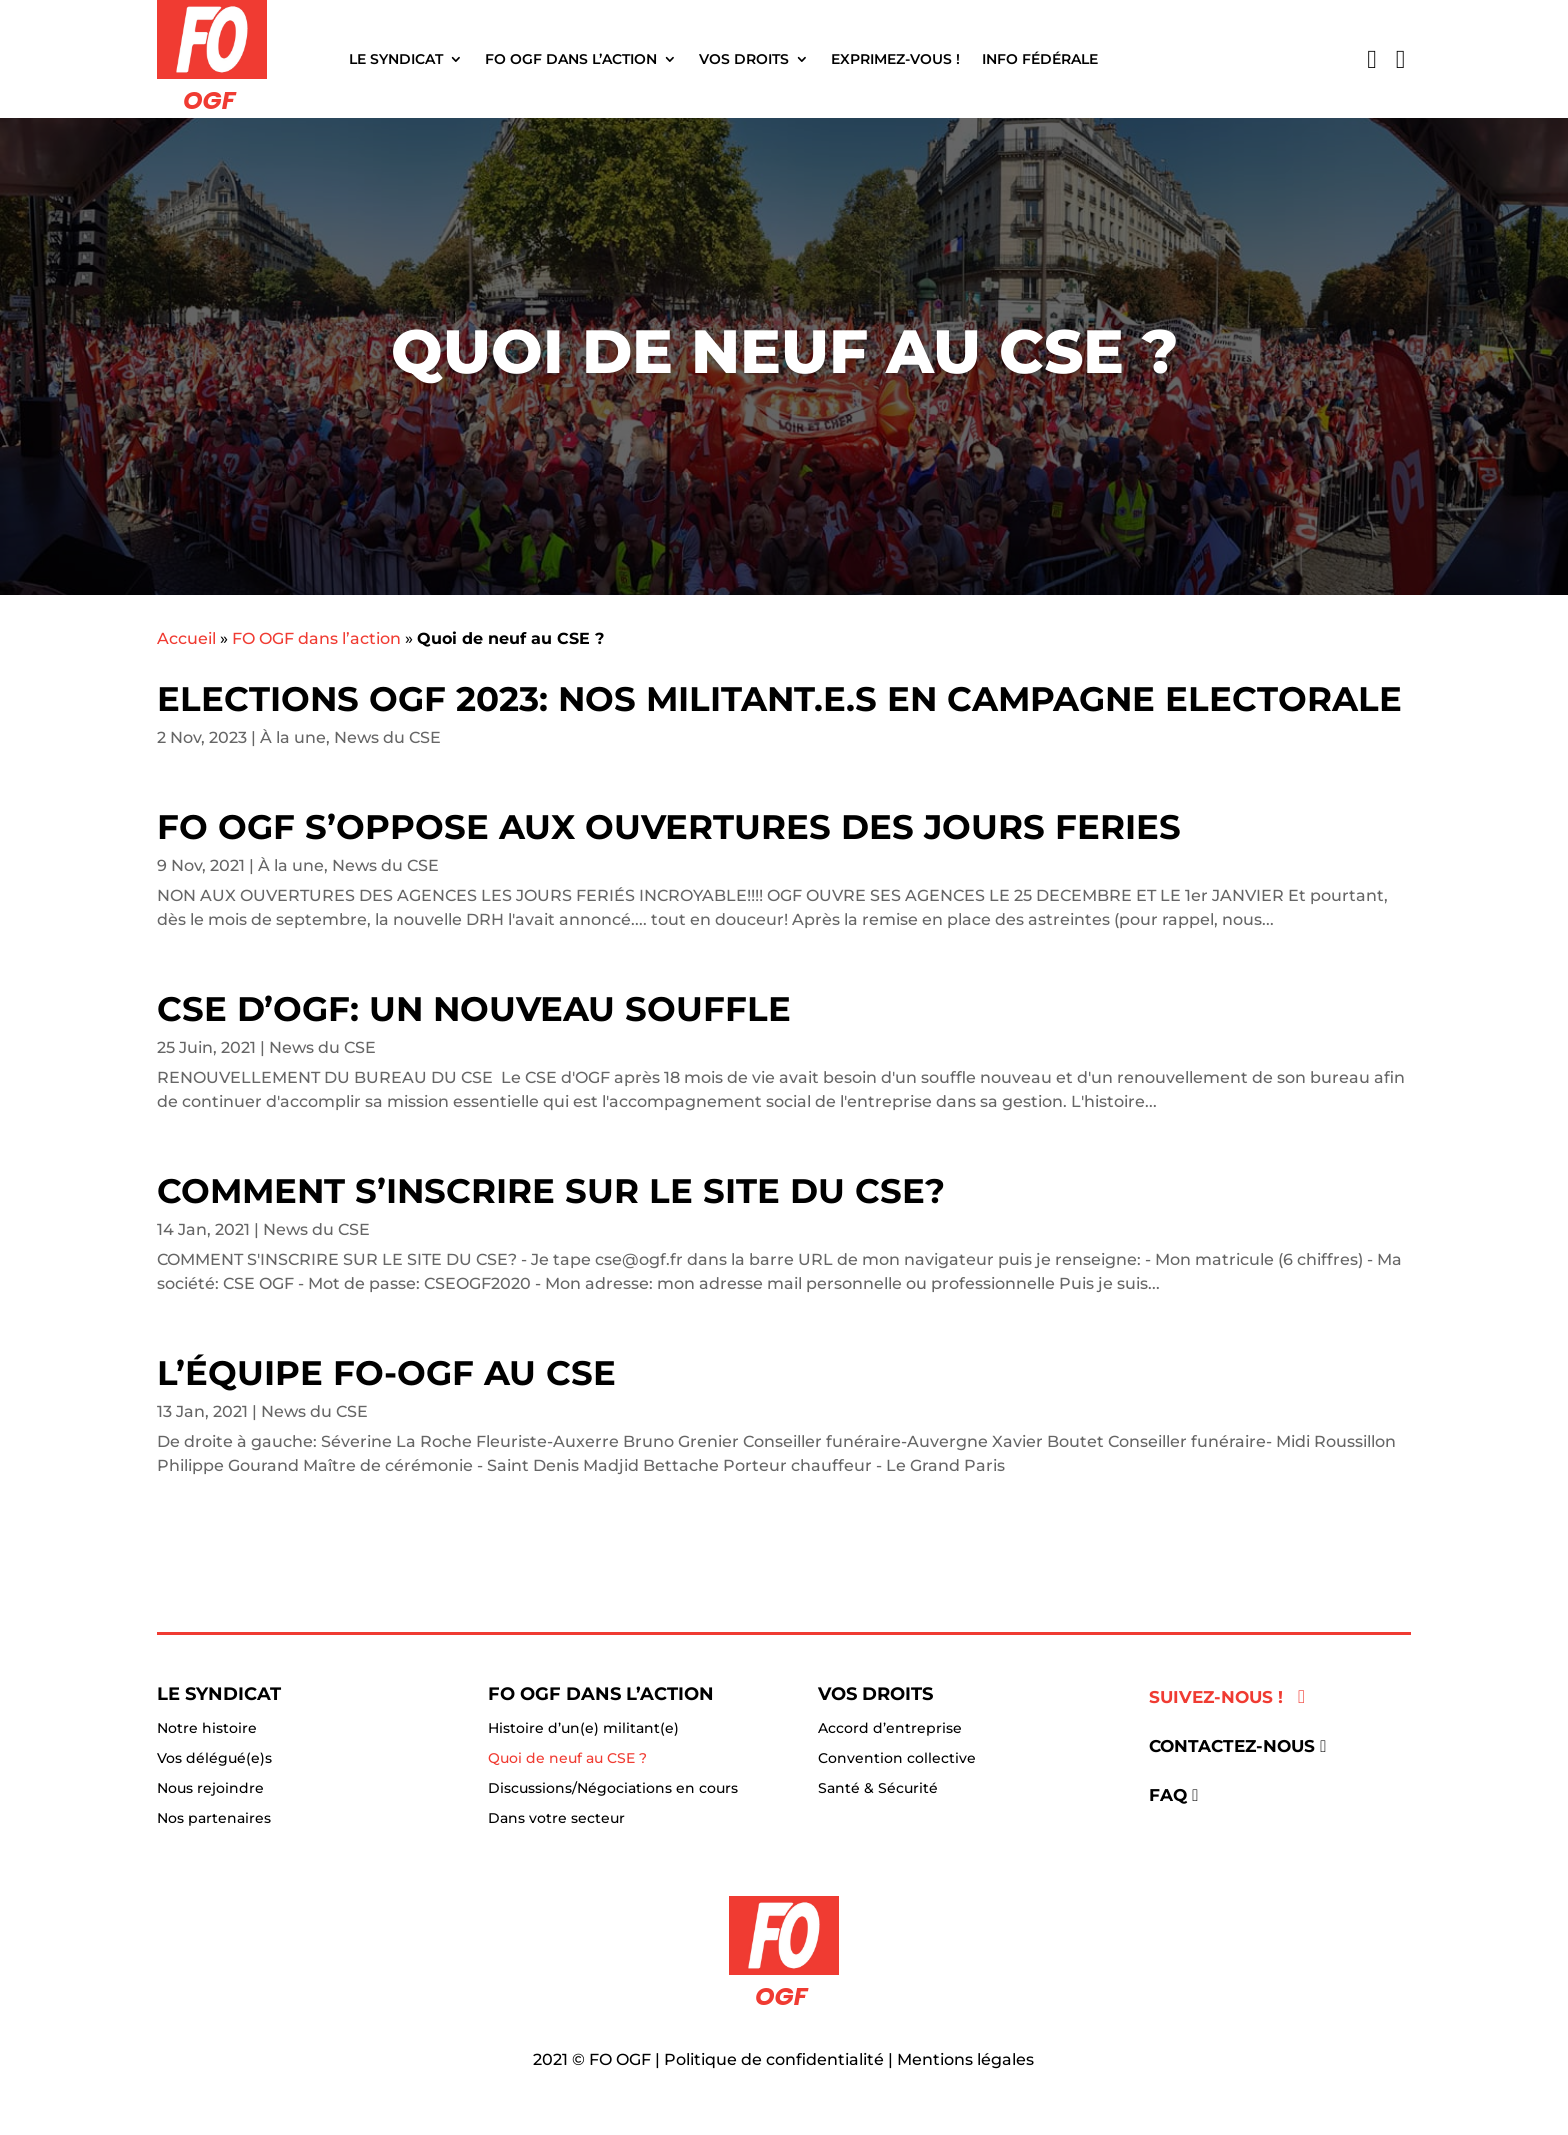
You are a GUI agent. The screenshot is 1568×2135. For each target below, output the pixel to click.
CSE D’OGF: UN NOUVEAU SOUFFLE (474, 1009)
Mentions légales (965, 2059)
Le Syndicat (396, 59)
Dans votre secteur (556, 1819)
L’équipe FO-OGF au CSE (386, 1373)
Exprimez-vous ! (895, 59)
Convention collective (897, 1759)
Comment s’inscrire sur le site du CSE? (551, 1191)
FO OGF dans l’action (571, 59)
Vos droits (744, 59)
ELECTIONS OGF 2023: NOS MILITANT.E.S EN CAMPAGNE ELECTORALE (779, 699)
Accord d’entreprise (890, 1729)
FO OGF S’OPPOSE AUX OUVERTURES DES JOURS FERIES (669, 827)
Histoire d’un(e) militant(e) (583, 1729)
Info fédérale (1040, 59)
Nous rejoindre (210, 1789)
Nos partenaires (214, 1819)
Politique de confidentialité (774, 2059)
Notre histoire (207, 1729)
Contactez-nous (1232, 1746)
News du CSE (387, 737)
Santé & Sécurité (878, 1789)
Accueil (186, 638)
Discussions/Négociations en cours (613, 1789)
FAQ (1168, 1795)
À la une (293, 737)
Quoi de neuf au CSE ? (567, 1759)
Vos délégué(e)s (214, 1759)
